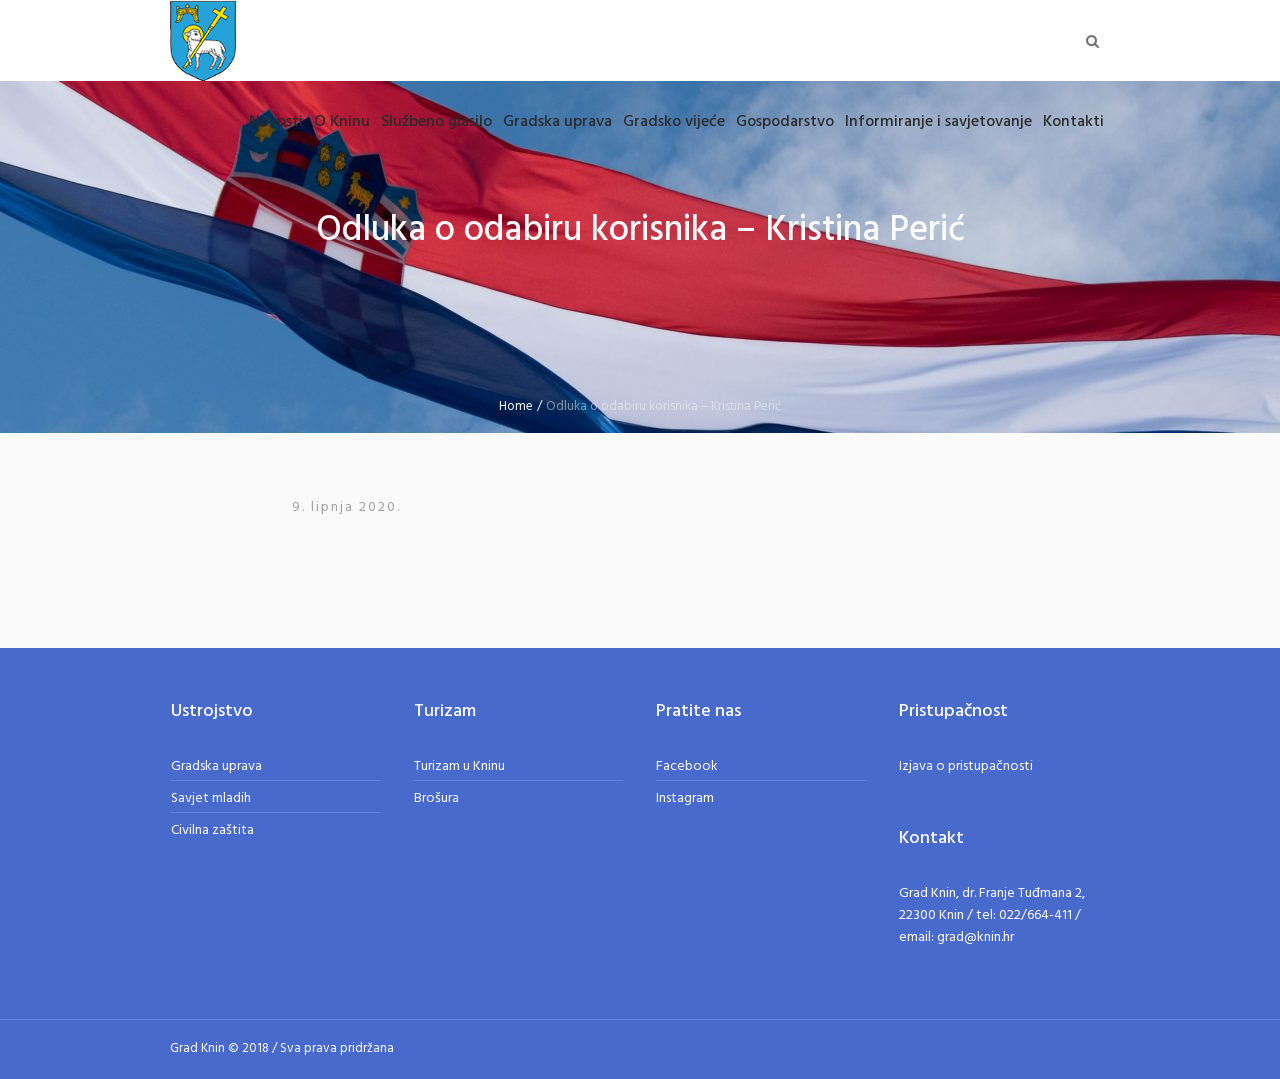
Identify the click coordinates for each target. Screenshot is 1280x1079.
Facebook (687, 766)
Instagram (685, 798)
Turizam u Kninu (459, 766)
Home (516, 406)
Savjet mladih (211, 798)
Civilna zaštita (212, 830)
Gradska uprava (216, 766)
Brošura (436, 798)
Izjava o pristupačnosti (966, 766)
